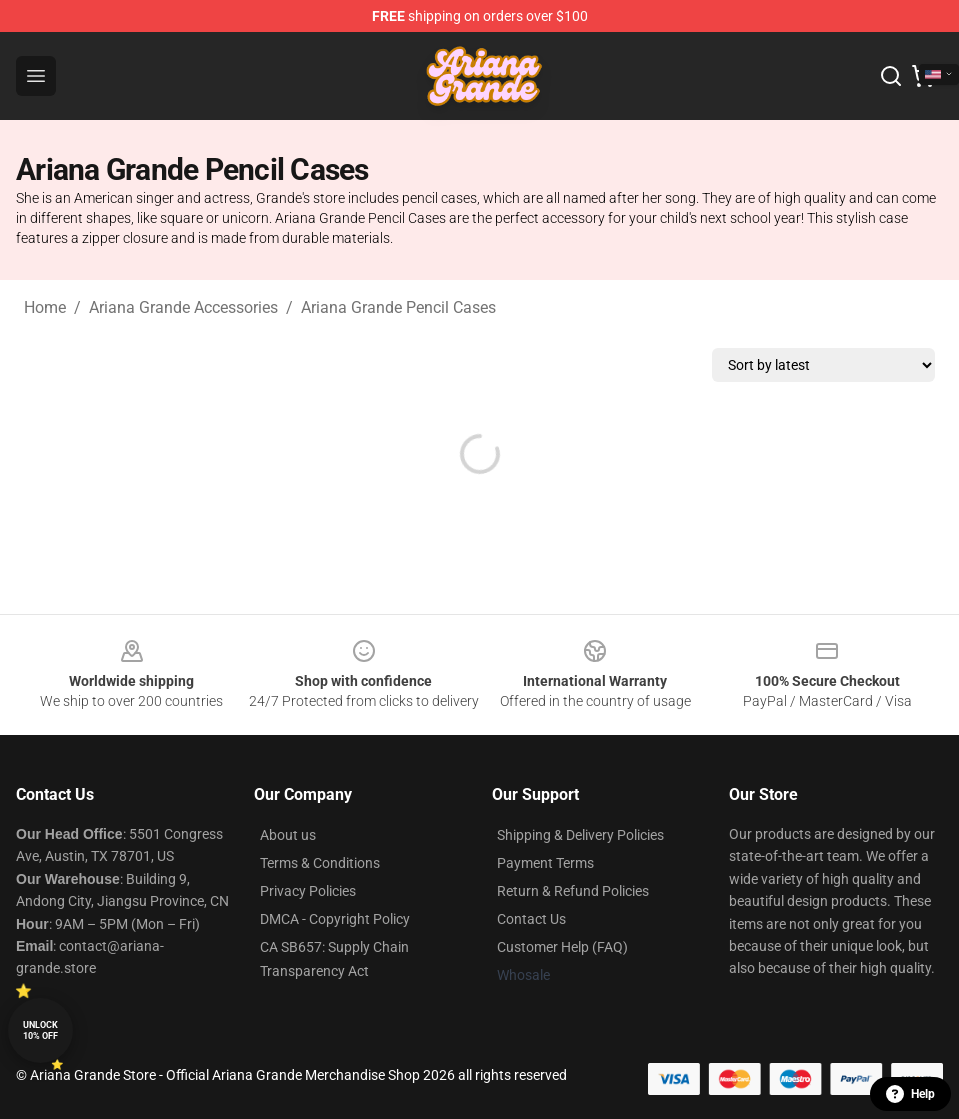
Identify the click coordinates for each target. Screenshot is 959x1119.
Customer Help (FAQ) (562, 947)
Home (45, 307)
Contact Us (531, 919)
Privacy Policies (308, 891)
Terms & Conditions (320, 863)
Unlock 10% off (40, 1030)
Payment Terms (545, 863)
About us (288, 835)
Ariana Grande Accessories (183, 307)
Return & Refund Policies (573, 891)
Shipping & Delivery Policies (580, 835)
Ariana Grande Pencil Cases (398, 307)
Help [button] (910, 1094)
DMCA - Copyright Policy (335, 919)
